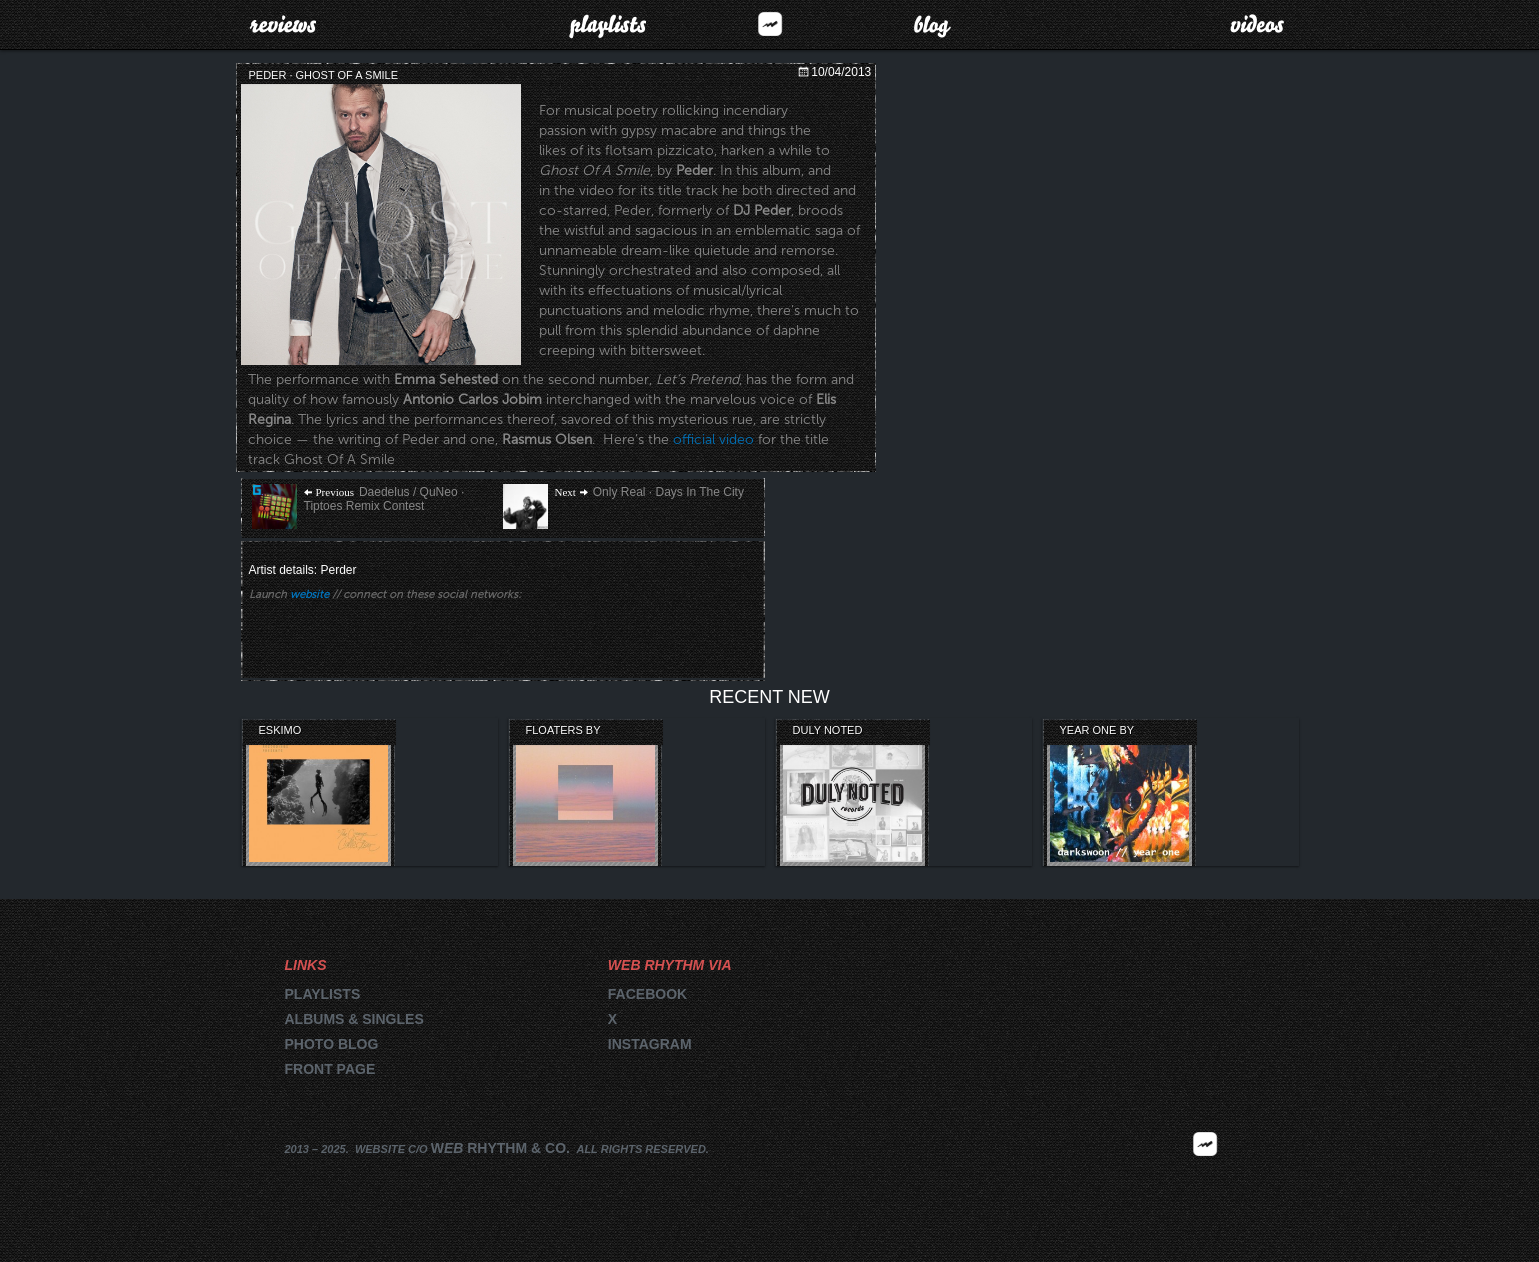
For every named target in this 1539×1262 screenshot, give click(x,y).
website (309, 594)
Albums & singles (354, 1019)
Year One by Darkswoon (1097, 731)
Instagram (650, 1044)
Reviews (282, 24)
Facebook (647, 994)
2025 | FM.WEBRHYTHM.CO (1205, 1174)
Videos (1257, 24)
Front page (330, 1069)
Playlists (607, 24)
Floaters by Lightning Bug (569, 731)
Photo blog (332, 1044)
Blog (932, 24)
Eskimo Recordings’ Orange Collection (297, 731)
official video (713, 439)
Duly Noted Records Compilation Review (830, 731)
